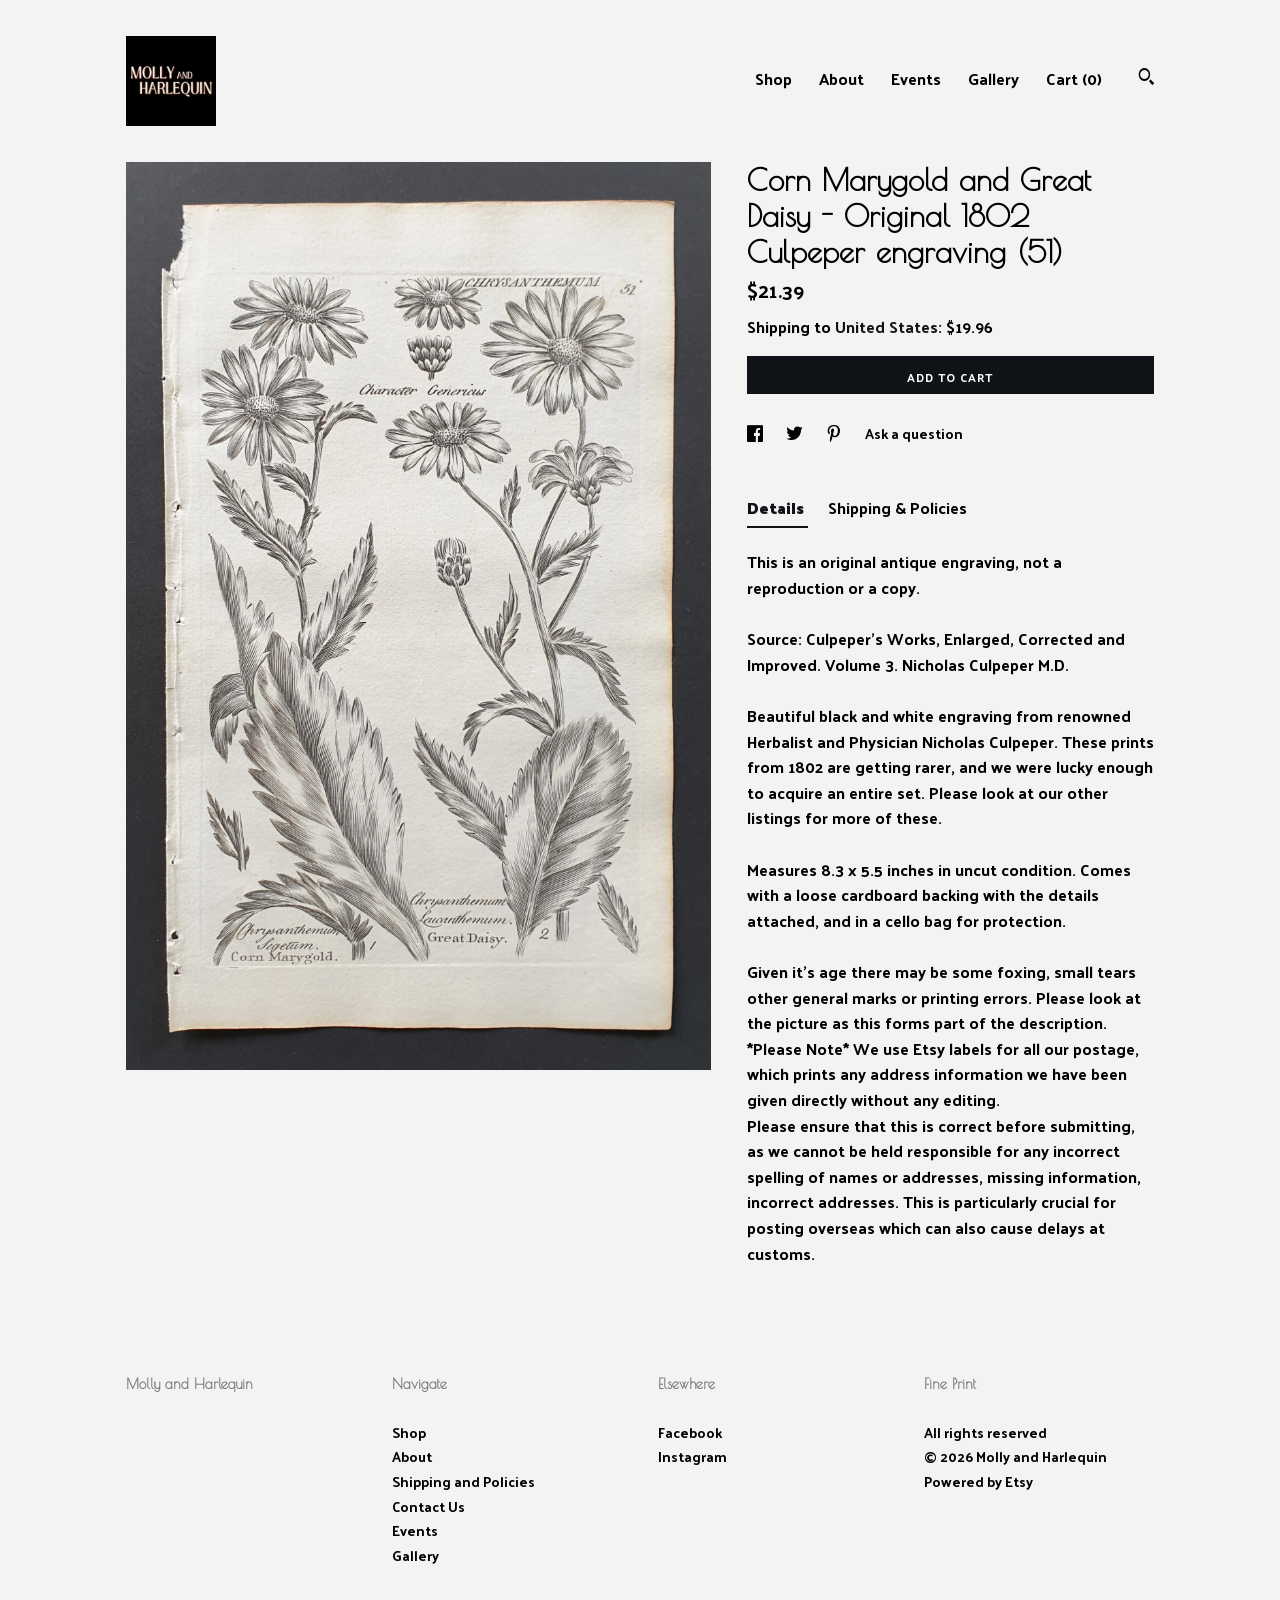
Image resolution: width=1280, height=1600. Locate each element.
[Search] (1146, 78)
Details (777, 507)
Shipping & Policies (897, 507)
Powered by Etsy (978, 1481)
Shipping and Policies (463, 1481)
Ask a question (914, 433)
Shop (773, 78)
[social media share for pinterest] (835, 433)
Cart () (1074, 78)
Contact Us (428, 1506)
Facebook (690, 1432)
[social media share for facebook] (756, 433)
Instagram (692, 1456)
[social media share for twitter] (796, 433)
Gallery (993, 78)
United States (886, 326)
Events (916, 78)
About (841, 78)
